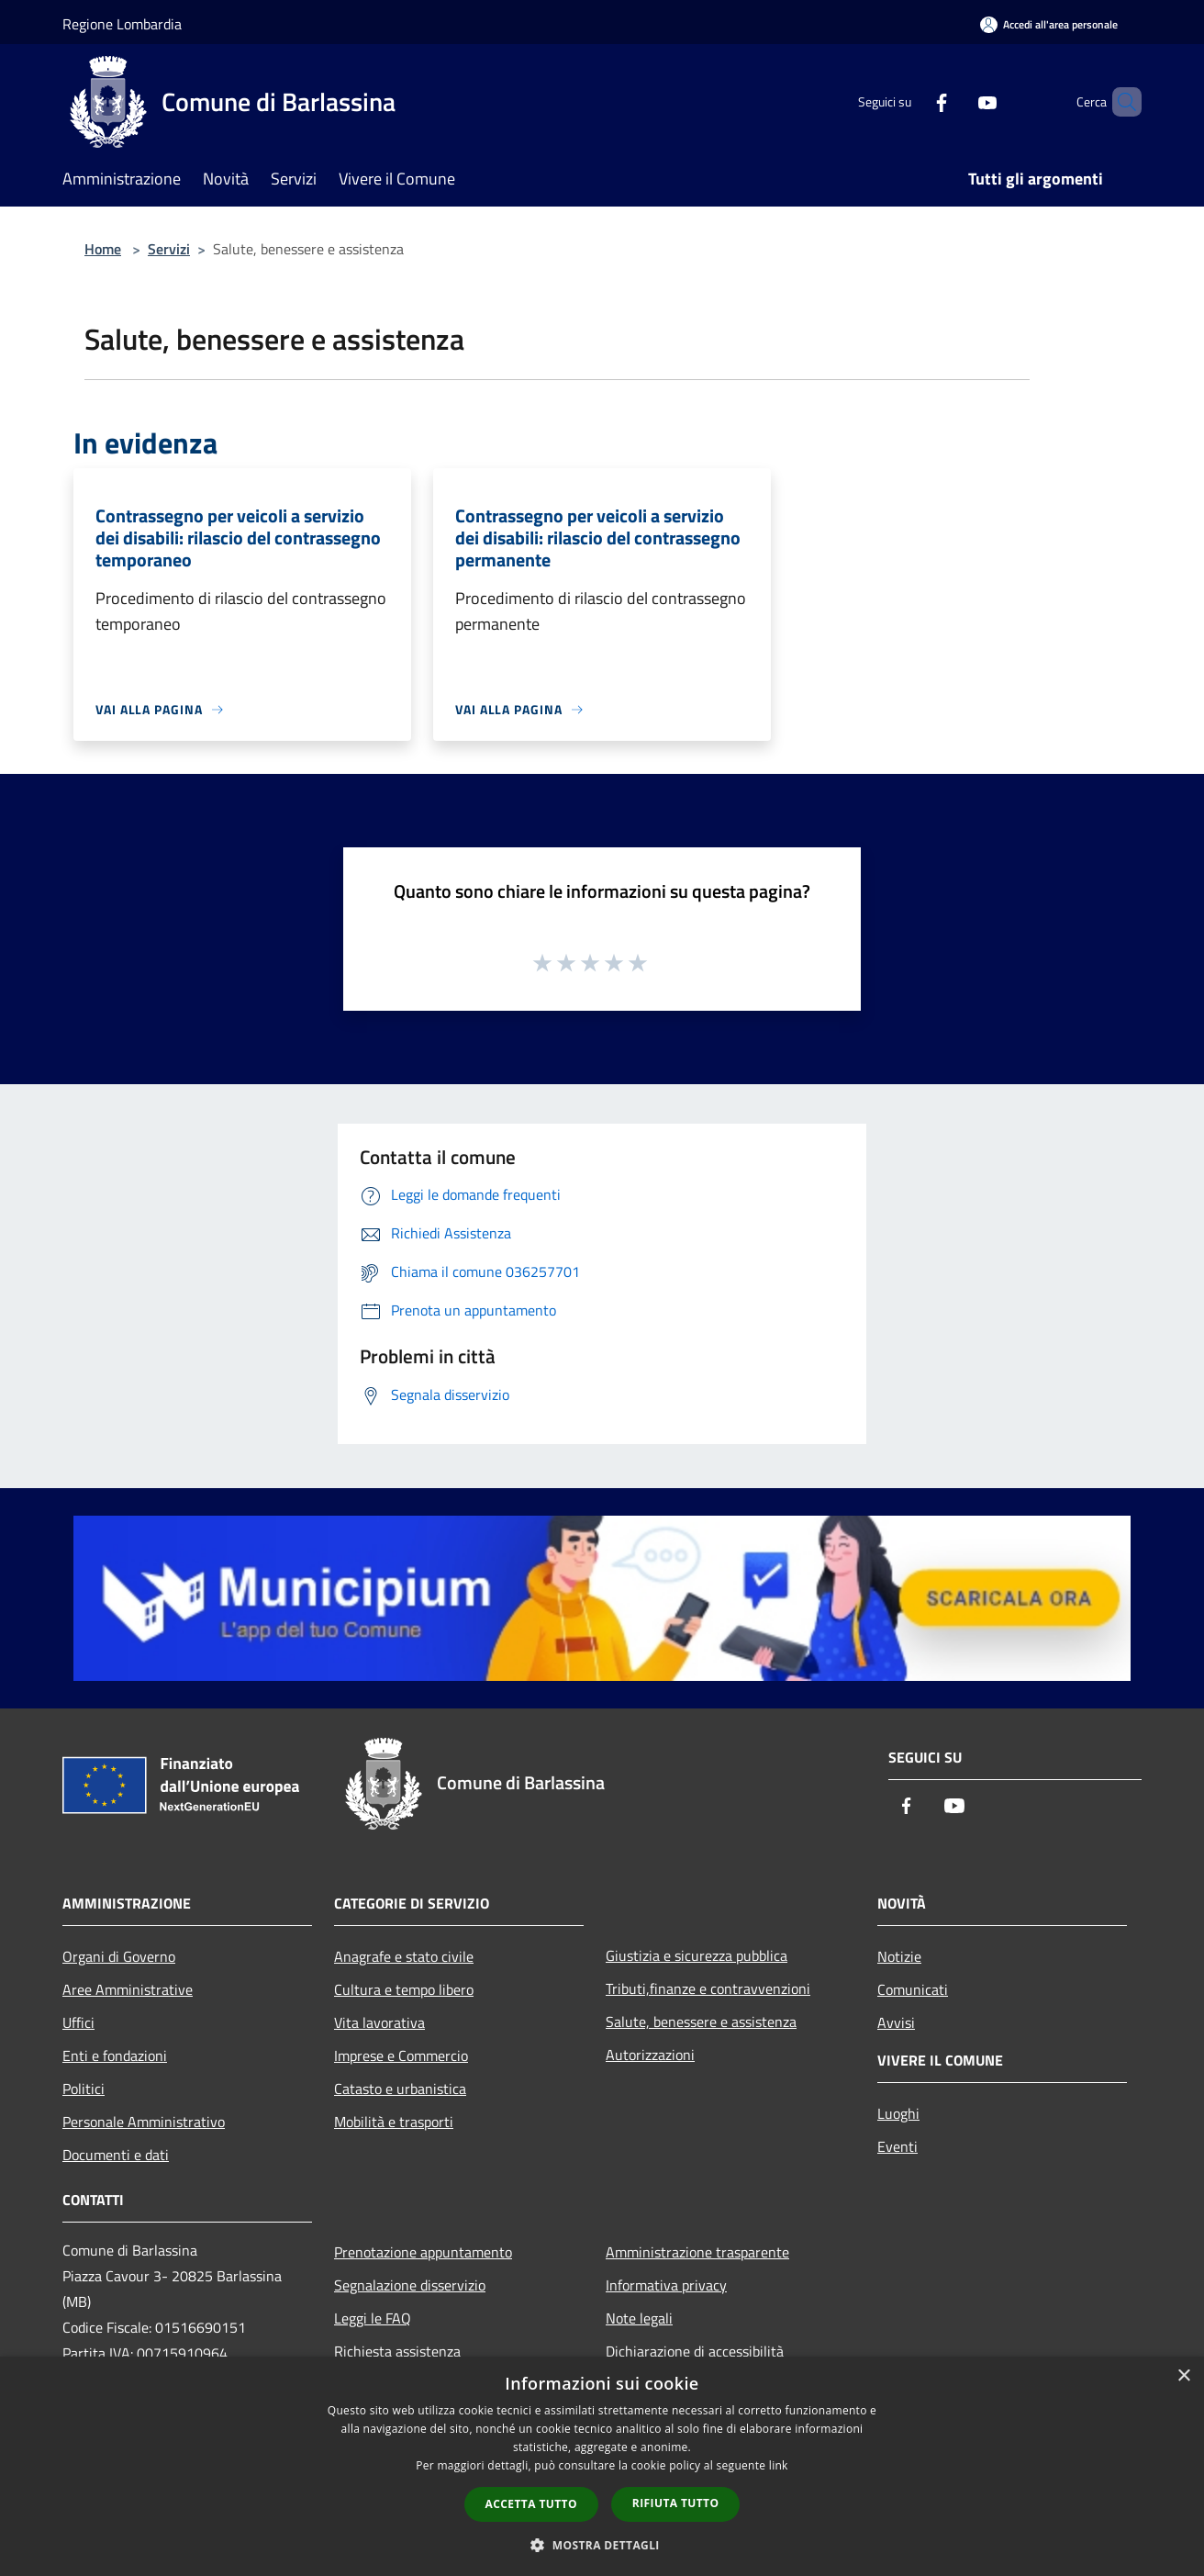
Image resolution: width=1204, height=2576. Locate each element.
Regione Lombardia (122, 24)
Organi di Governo (118, 1956)
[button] (602, 2545)
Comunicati (912, 1989)
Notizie (899, 1956)
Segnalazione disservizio (409, 2285)
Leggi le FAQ (372, 2318)
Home (102, 249)
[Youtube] (956, 101)
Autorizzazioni (650, 2055)
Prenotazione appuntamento (423, 2252)
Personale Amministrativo (143, 2122)
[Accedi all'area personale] (1049, 24)
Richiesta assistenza (397, 2351)
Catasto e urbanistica (400, 2089)
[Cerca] (1120, 102)
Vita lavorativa (379, 2022)
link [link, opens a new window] (778, 2465)
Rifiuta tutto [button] (675, 2503)
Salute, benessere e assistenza (701, 2021)
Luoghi (898, 2113)
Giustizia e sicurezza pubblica (696, 1955)
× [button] (1183, 2376)
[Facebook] (910, 101)
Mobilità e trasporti (393, 2122)
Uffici (78, 2022)
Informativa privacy (666, 2285)
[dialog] (602, 2466)
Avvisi (896, 2022)
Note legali (639, 2318)
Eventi (897, 2146)
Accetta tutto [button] (531, 2504)
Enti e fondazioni (114, 2055)
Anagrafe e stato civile (404, 1956)
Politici (83, 2089)
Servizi (169, 249)
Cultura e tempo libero (404, 1989)
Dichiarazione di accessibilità (695, 2351)
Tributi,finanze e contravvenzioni (708, 1988)
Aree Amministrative (127, 1989)
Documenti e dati (115, 2155)
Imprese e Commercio (401, 2055)
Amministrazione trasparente (697, 2252)
